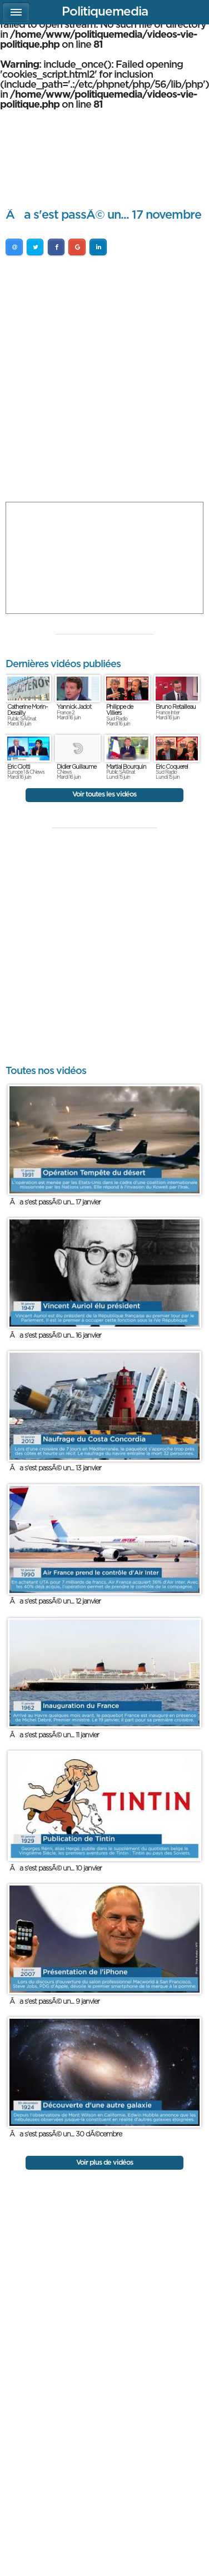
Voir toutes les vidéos (104, 794)
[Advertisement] (104, 381)
